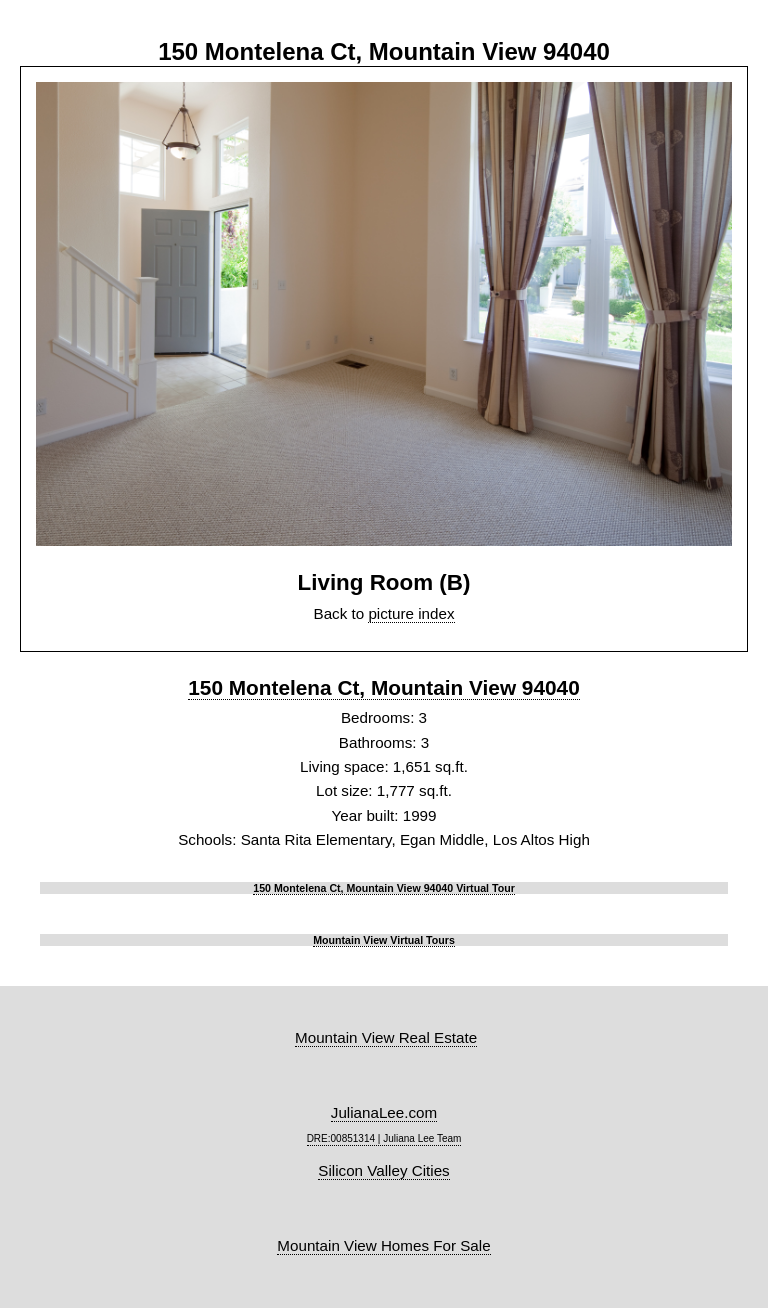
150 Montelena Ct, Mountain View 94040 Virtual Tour (384, 888)
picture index (411, 613)
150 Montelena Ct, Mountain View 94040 (383, 687)
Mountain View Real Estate (386, 1037)
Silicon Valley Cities (383, 1170)
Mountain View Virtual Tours (384, 940)
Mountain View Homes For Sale (383, 1245)
